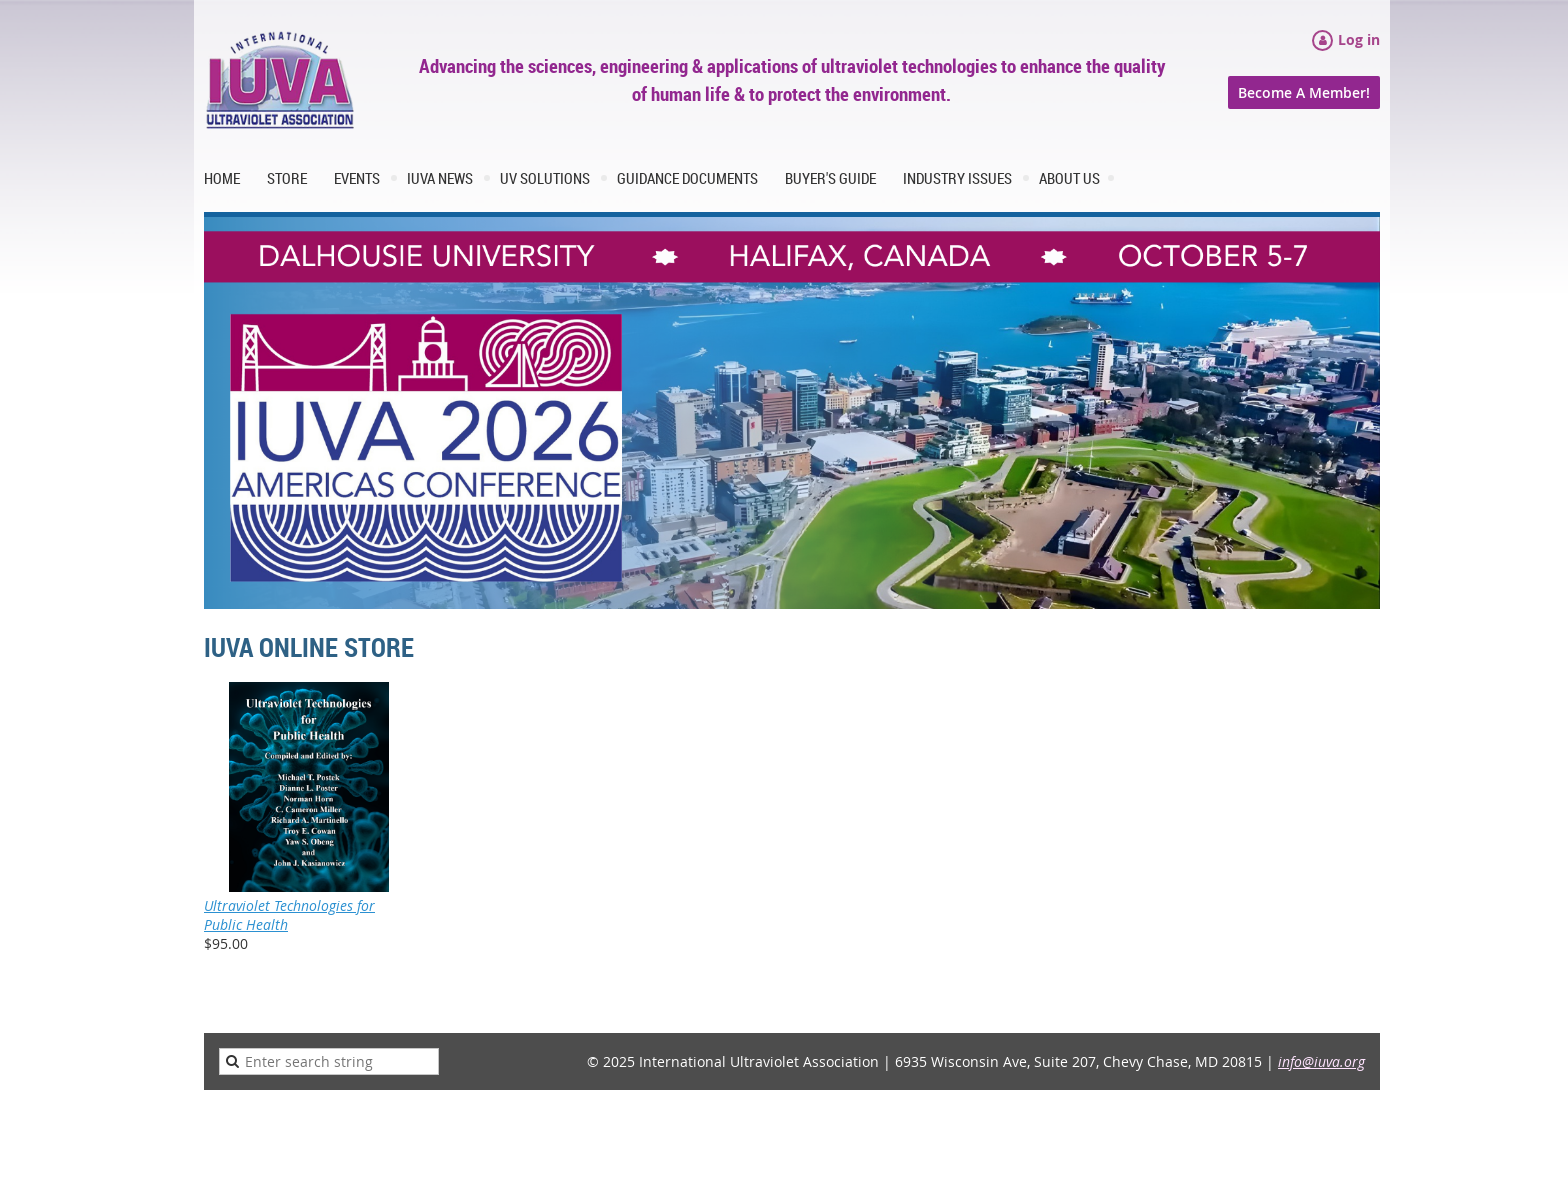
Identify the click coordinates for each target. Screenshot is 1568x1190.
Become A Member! (1304, 92)
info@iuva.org (1321, 1061)
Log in (1359, 39)
